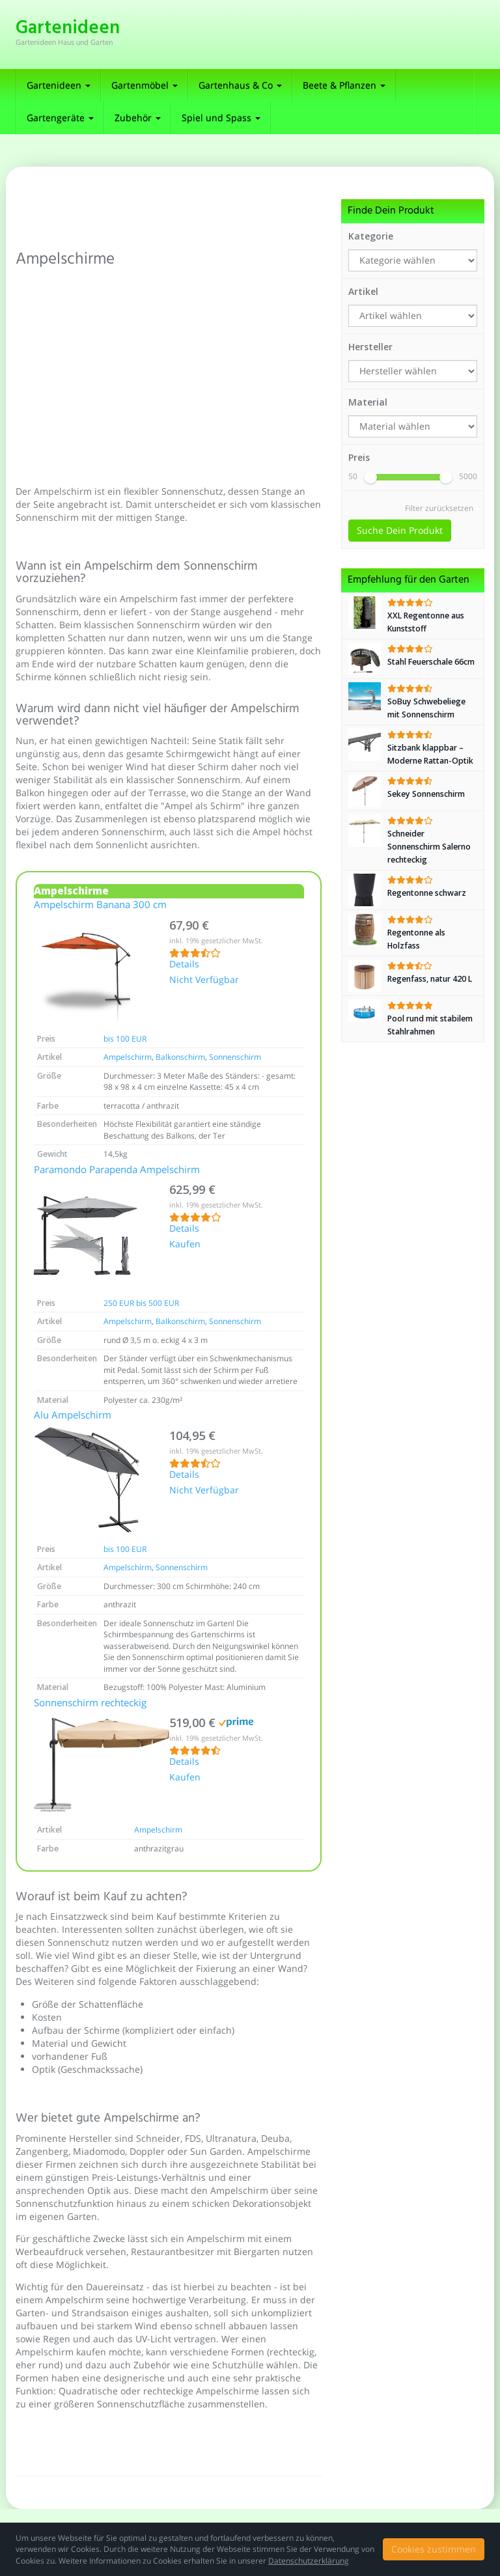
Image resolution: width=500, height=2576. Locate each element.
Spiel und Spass (221, 117)
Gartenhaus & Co (240, 85)
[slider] (370, 477)
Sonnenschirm (235, 1056)
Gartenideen (58, 85)
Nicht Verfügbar (204, 980)
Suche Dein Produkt (400, 530)
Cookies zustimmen (433, 2549)
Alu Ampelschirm (72, 1416)
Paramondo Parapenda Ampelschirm (117, 1170)
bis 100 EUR (125, 1038)
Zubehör (138, 117)
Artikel (363, 291)
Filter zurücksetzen (439, 508)
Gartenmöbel (144, 85)
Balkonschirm (180, 1056)
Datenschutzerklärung (308, 2560)
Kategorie (370, 236)
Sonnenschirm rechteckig (90, 1704)
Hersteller (370, 346)
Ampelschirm (128, 1056)
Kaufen (185, 1245)
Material (367, 402)
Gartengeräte (60, 117)
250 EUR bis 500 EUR (141, 1303)
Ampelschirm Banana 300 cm (100, 905)
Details (184, 965)
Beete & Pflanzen (344, 85)
